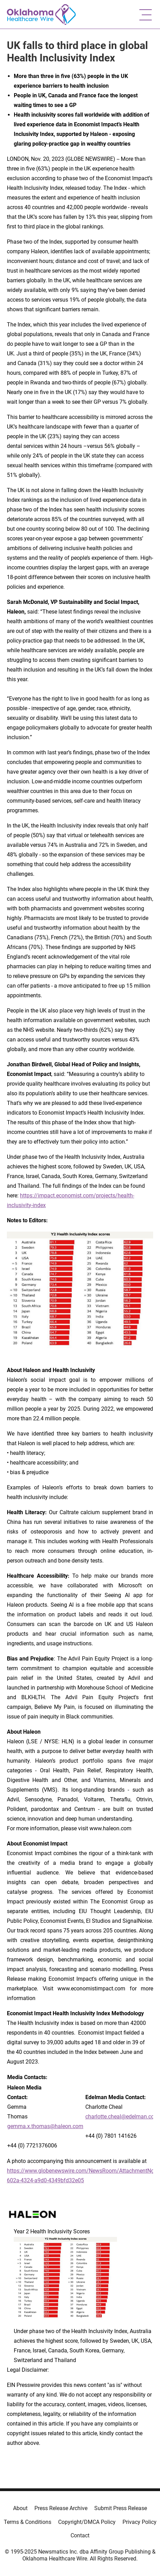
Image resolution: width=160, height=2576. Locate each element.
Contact (80, 2535)
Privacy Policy (139, 2522)
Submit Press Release (120, 2508)
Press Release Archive (60, 2508)
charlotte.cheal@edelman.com (122, 2116)
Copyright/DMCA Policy (87, 2522)
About (20, 2508)
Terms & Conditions (27, 2522)
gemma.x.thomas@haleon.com (45, 2126)
